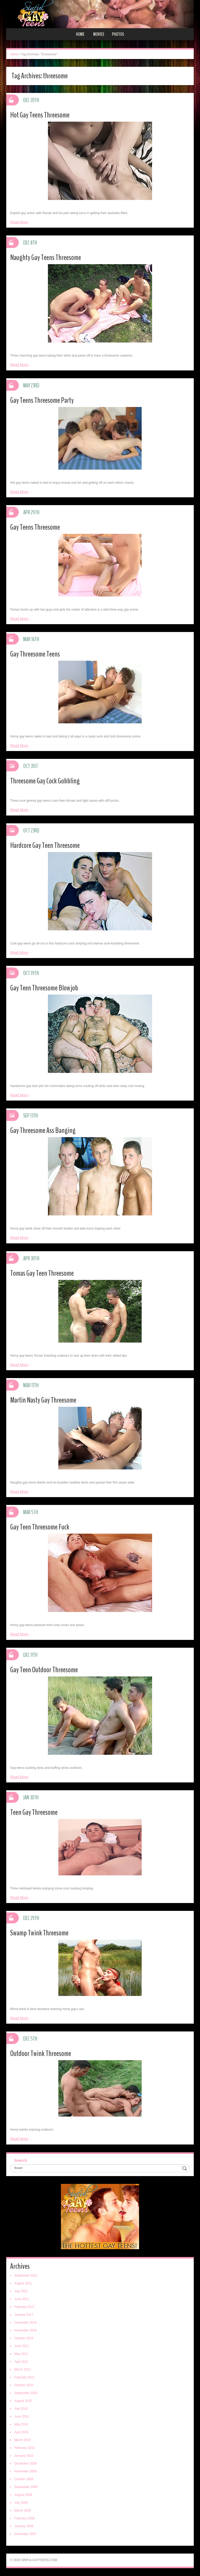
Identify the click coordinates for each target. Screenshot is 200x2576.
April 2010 (21, 2432)
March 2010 (22, 2440)
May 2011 (21, 2354)
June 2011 (21, 2346)
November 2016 (25, 2330)
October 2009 (23, 2479)
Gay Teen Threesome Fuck (39, 1527)
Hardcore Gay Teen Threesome (45, 845)
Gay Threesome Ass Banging (43, 1130)
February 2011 (24, 2377)
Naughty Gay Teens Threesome (45, 257)
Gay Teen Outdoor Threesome (44, 1669)
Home (80, 34)
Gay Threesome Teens (35, 654)
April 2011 (21, 2362)
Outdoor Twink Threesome (40, 2053)
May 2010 (21, 2424)
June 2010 (21, 2416)
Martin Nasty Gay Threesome (43, 1400)
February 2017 (24, 2307)
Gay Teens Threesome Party (42, 400)
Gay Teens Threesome (35, 527)
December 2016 (25, 2322)
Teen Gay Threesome (34, 1812)
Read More (19, 222)
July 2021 (21, 2291)
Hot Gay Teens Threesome (40, 115)
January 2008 (23, 2526)
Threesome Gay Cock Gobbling (45, 781)
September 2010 (26, 2393)
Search (20, 2160)
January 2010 (23, 2455)
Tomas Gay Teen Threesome (42, 1273)
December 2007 (25, 2534)
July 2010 (21, 2408)
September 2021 (26, 2275)
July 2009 (21, 2502)
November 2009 (25, 2471)
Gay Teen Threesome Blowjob (44, 988)
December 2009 (25, 2463)
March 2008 (22, 2510)
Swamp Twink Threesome (39, 1933)
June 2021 (21, 2299)
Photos (118, 34)
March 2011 (22, 2369)
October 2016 (23, 2338)
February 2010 (24, 2448)
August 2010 (23, 2401)
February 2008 (24, 2518)
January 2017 (23, 2315)
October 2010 (23, 2385)
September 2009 (26, 2487)
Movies (98, 34)
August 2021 (23, 2283)
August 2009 (23, 2495)
